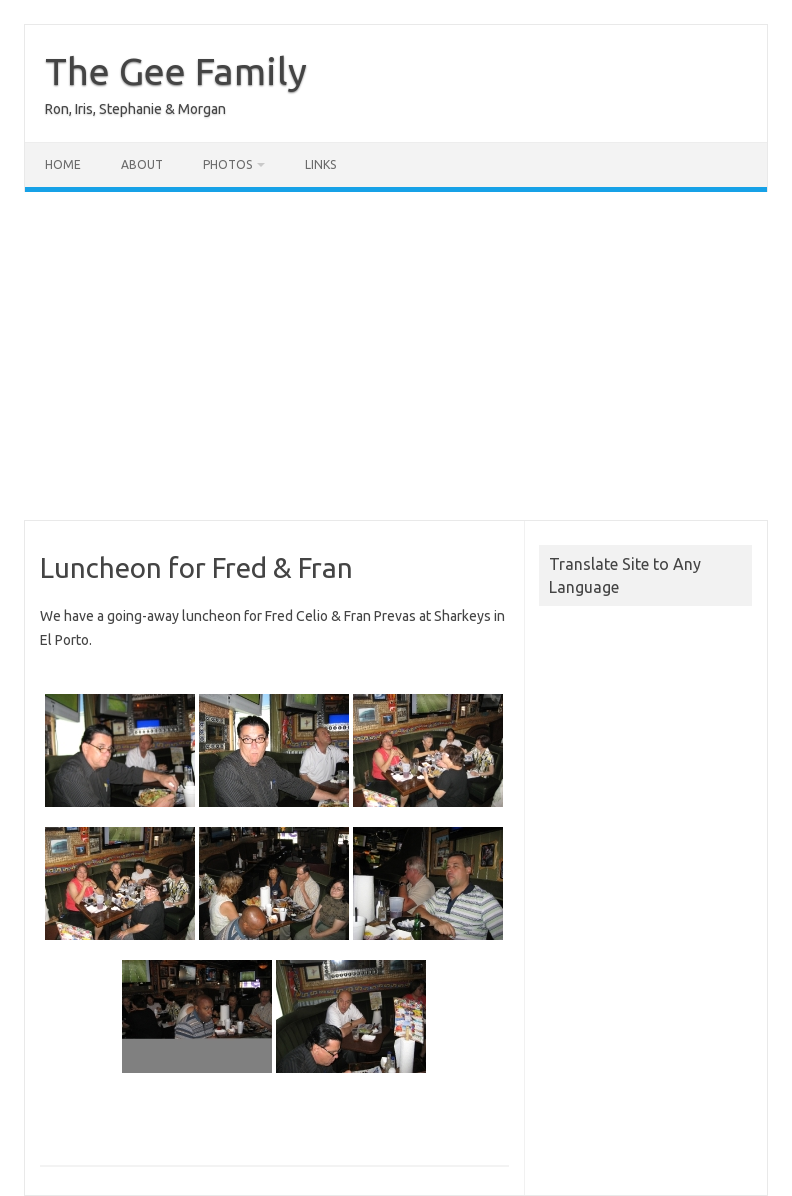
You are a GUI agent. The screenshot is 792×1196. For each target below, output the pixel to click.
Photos (227, 164)
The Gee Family (176, 71)
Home (63, 164)
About (142, 164)
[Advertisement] (396, 356)
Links (320, 164)
